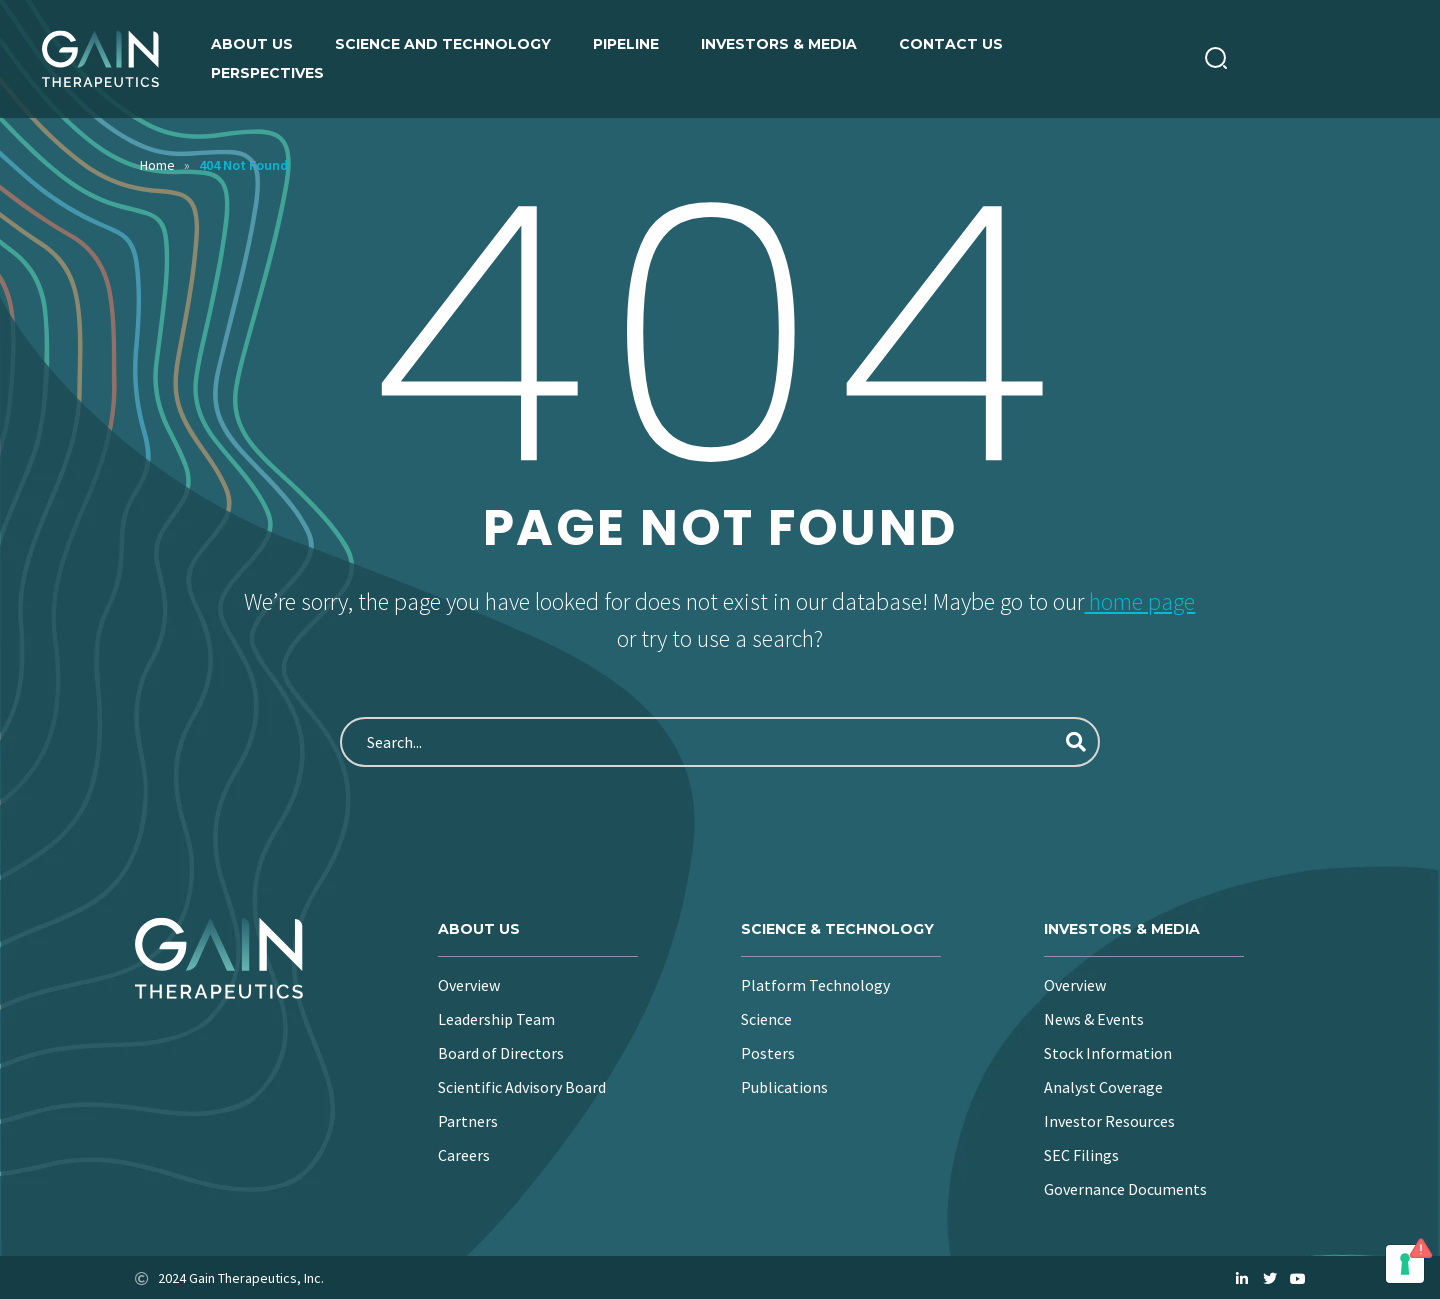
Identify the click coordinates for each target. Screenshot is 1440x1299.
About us (252, 44)
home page (1139, 601)
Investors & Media (779, 44)
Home (157, 165)
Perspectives (267, 73)
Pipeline (626, 44)
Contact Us (951, 44)
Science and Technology (443, 44)
